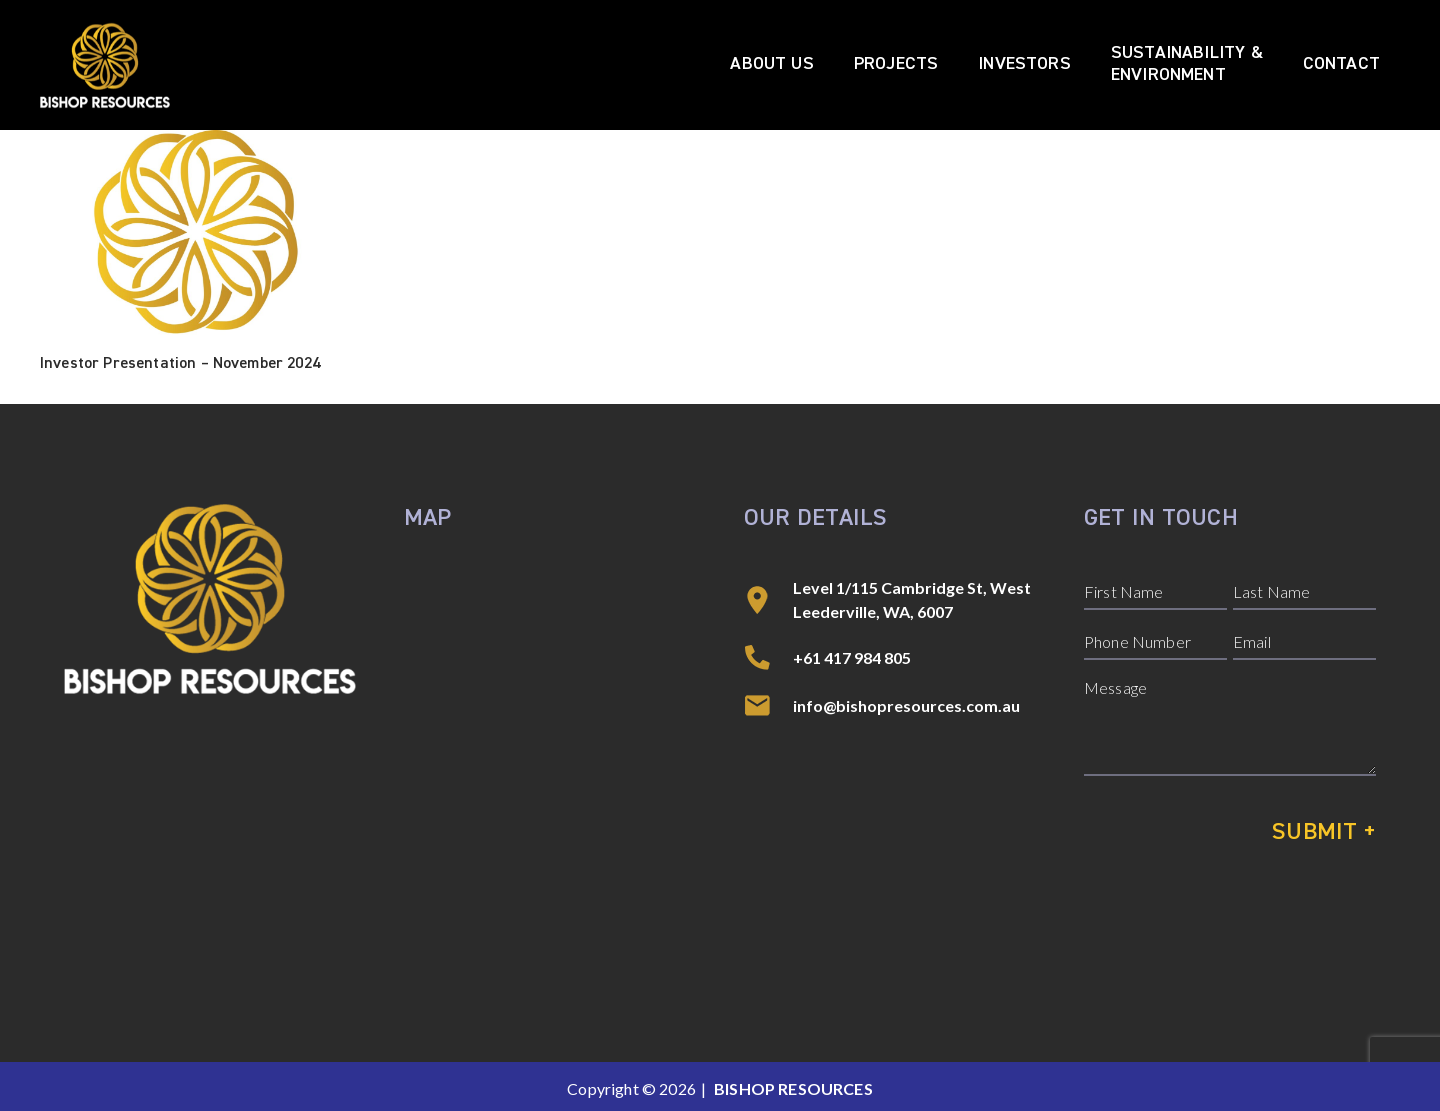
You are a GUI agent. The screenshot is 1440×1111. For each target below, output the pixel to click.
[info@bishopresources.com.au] (768, 706)
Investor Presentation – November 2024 (180, 364)
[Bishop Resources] (105, 65)
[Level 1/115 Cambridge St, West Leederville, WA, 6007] (768, 600)
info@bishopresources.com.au (906, 705)
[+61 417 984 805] (768, 658)
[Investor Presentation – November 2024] (192, 239)
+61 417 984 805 (852, 657)
